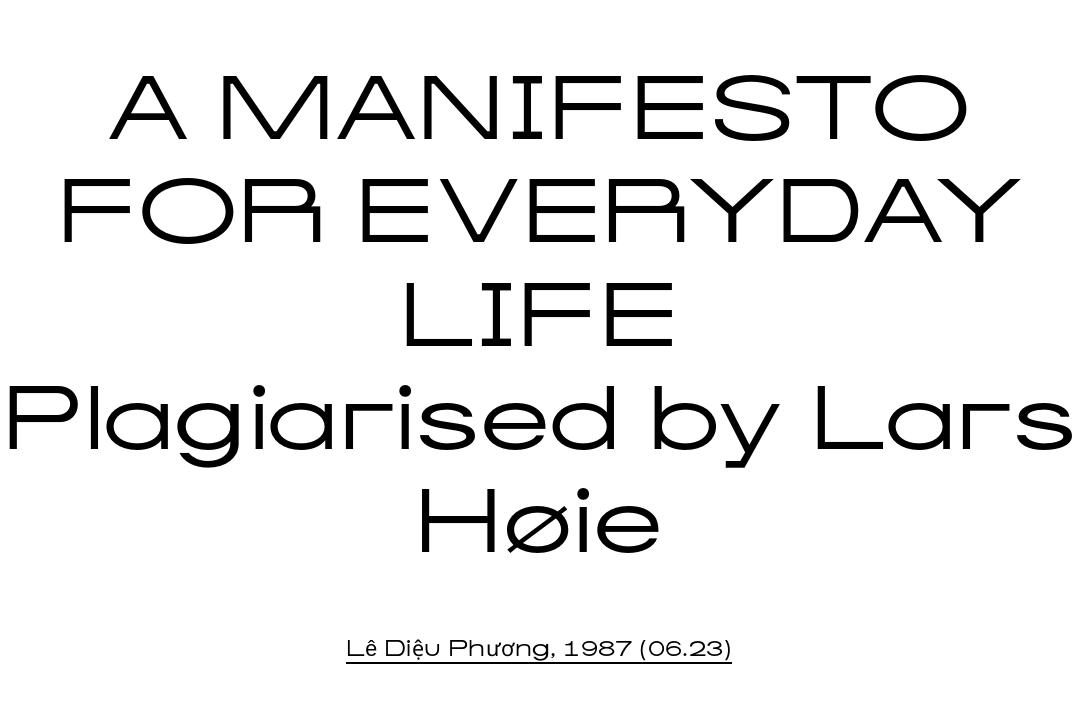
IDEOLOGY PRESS (132, 25)
